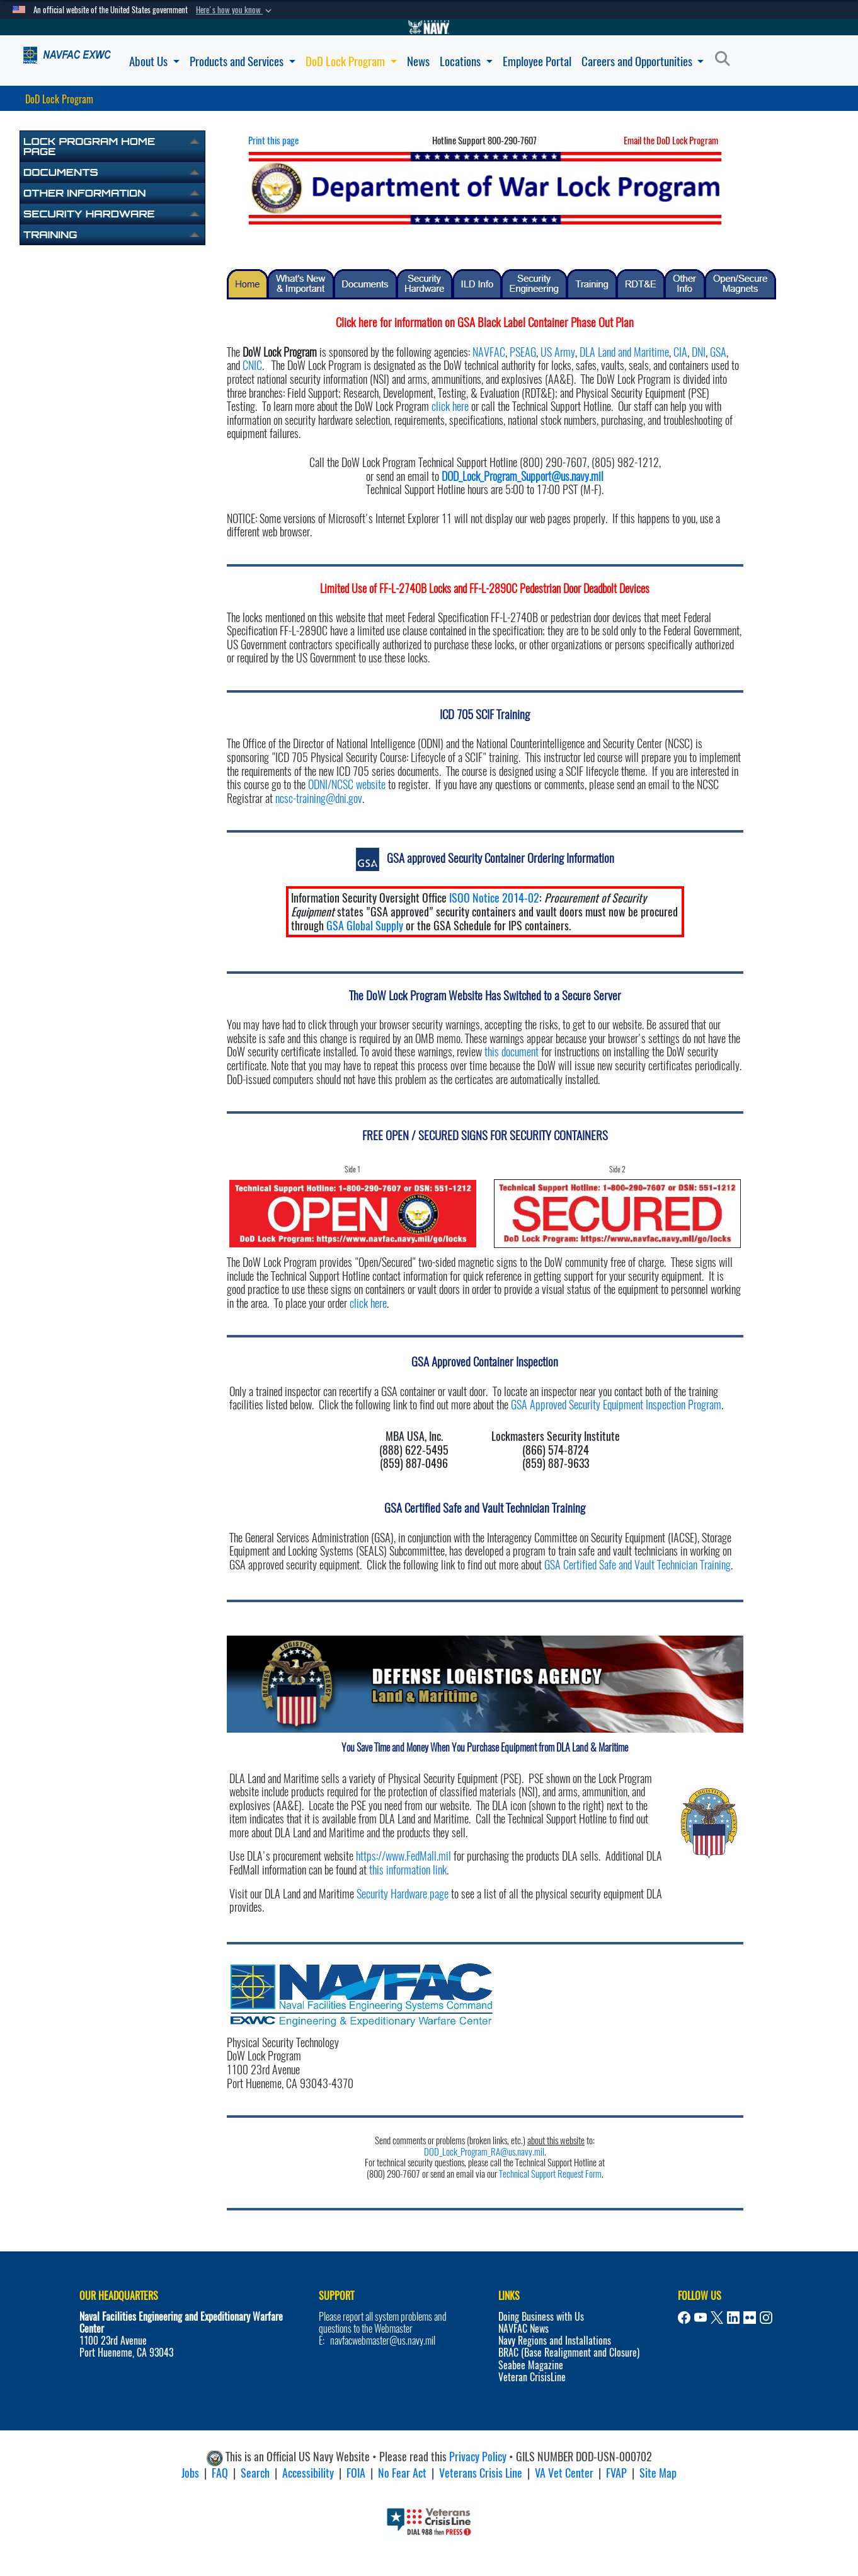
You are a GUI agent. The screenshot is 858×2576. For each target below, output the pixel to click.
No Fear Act (402, 2473)
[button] (235, 10)
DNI (699, 352)
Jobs (190, 2473)
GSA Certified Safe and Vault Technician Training (637, 1565)
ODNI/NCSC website (347, 784)
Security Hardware (89, 213)
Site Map (658, 2473)
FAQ (220, 2473)
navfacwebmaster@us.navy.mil (382, 2340)
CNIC (252, 365)
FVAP (616, 2473)
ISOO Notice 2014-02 (494, 898)
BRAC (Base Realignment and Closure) (568, 2352)
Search (255, 2473)
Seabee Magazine (530, 2365)
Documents (60, 172)
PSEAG (523, 352)
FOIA (355, 2473)
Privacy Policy (477, 2456)
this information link (408, 1870)
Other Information (84, 193)
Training (50, 234)
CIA (680, 352)
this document (511, 1052)
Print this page (273, 140)
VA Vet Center (564, 2473)
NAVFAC (488, 352)
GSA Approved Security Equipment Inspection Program (616, 1404)
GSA (718, 352)
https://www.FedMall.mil (403, 1856)
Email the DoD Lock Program (671, 140)
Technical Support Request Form (550, 2174)
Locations (466, 61)
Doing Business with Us (541, 2316)
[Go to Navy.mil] (429, 27)
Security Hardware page (403, 1894)
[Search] (726, 59)
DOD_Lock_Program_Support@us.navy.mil (522, 476)
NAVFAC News (523, 2328)
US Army (558, 352)
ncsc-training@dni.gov (318, 798)
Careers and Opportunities (642, 61)
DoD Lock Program (351, 61)
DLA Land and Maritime (624, 352)
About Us (154, 61)
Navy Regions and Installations (554, 2340)
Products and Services (242, 61)
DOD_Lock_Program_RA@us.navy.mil (484, 2152)
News (418, 61)
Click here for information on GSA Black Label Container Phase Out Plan (485, 322)
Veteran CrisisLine (532, 2377)
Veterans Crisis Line (480, 2473)
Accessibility (308, 2473)
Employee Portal (537, 61)
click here (450, 406)
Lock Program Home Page (89, 146)
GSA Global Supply (364, 925)
